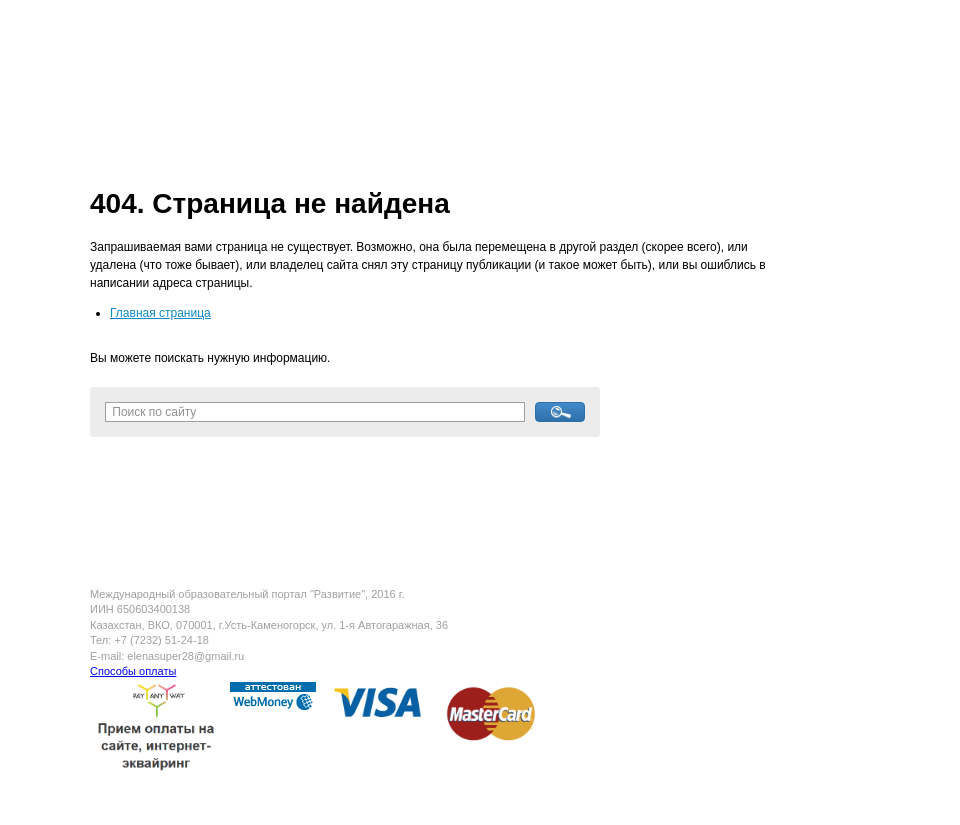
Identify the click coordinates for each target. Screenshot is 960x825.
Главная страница (160, 313)
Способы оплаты (133, 671)
